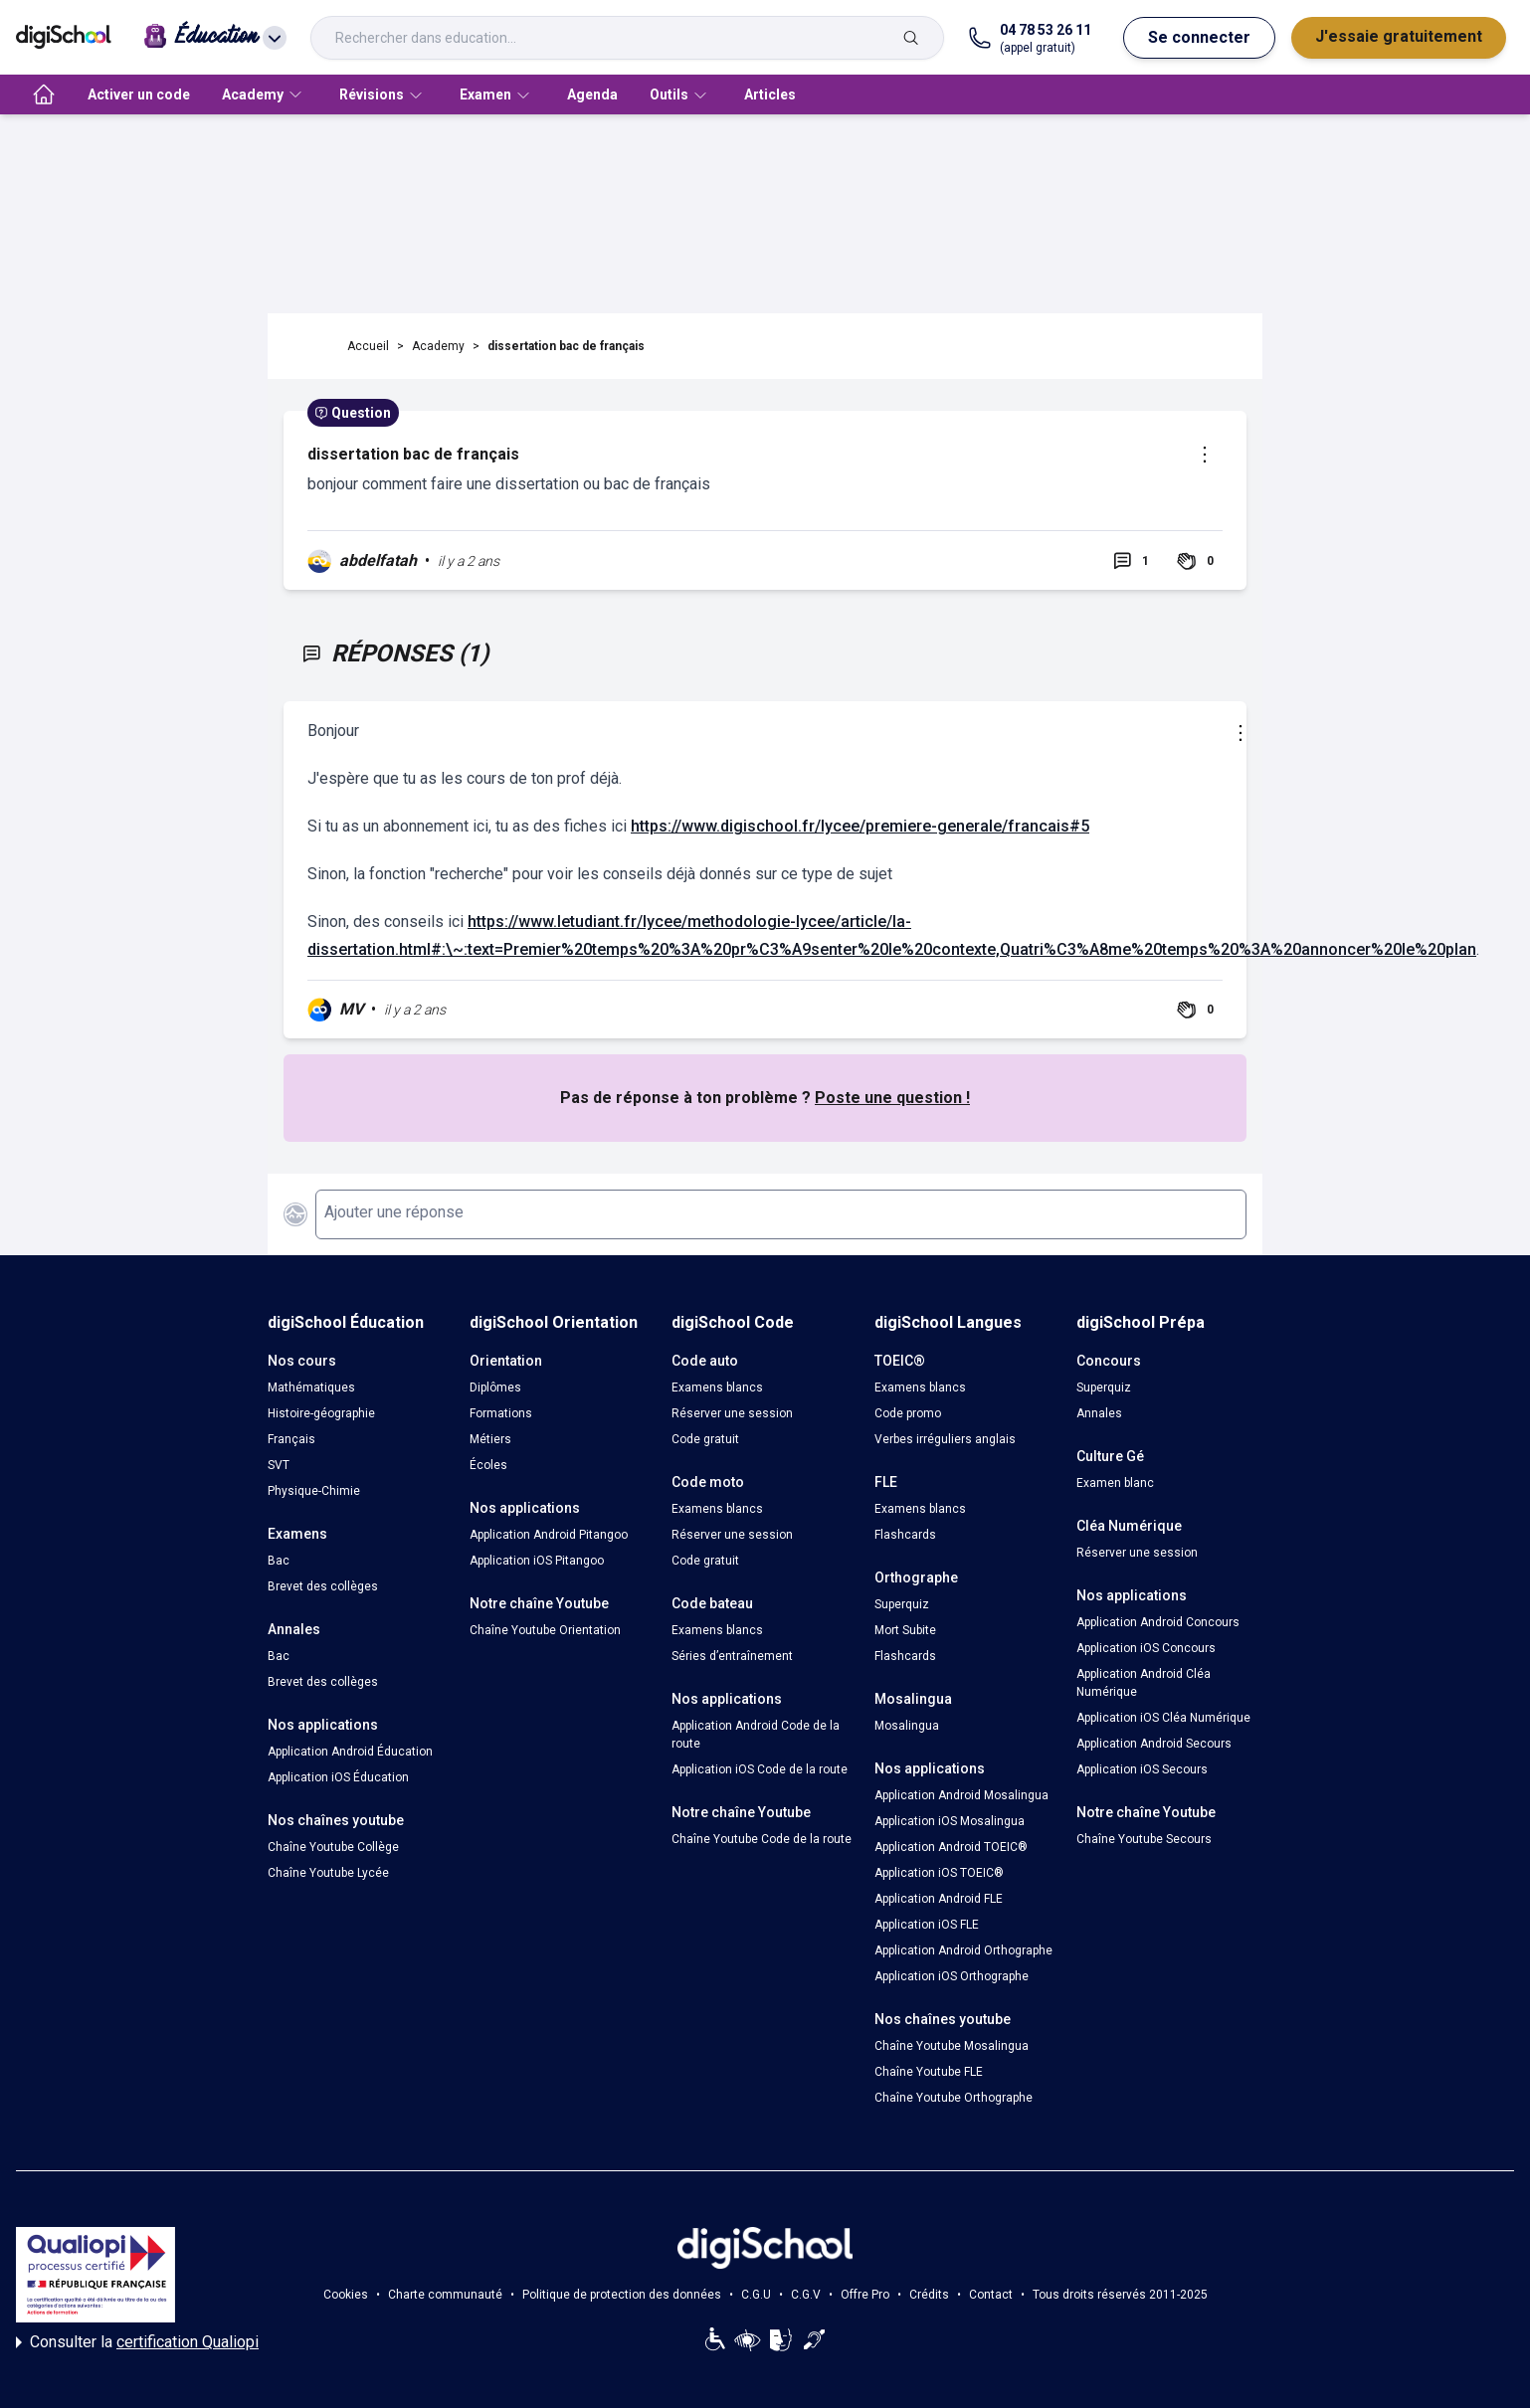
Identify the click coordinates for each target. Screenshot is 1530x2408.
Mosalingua (906, 1726)
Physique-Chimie (314, 1491)
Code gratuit (705, 1439)
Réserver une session (732, 1413)
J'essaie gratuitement (1398, 36)
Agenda (592, 94)
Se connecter (1199, 37)
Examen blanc (1115, 1483)
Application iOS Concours (1146, 1648)
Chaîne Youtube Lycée (328, 1873)
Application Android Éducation (350, 1752)
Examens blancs (717, 1387)
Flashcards (905, 1535)
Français (291, 1439)
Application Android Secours (1154, 1744)
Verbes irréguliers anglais (945, 1439)
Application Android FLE (938, 1899)
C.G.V (806, 2295)
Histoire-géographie (321, 1413)
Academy (438, 346)
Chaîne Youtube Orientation (545, 1630)
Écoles (488, 1465)
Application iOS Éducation (338, 1777)
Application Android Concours (1158, 1622)
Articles (770, 94)
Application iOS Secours (1142, 1769)
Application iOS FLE (926, 1925)
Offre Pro (865, 2295)
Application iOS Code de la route (759, 1769)
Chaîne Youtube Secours (1144, 1839)
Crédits (929, 2295)
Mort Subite (905, 1630)
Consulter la (137, 2342)
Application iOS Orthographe (951, 1976)
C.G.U (756, 2295)
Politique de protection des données (621, 2295)
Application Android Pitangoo (549, 1535)
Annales (1099, 1413)
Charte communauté (445, 2295)
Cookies (345, 2295)
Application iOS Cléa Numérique (1163, 1718)
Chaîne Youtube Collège (333, 1847)
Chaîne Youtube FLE (928, 2072)
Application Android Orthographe (963, 1950)
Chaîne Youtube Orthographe (953, 2098)
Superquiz (901, 1604)
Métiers (490, 1439)
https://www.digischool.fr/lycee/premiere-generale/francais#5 (860, 826)
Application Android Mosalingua (961, 1795)
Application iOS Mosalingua (949, 1821)
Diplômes (495, 1387)
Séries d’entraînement (732, 1656)
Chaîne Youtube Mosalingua (951, 2046)
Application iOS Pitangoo (537, 1561)
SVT (278, 1465)
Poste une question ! (892, 1097)
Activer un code (139, 94)
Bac (278, 1561)
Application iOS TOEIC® (939, 1873)
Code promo (907, 1413)
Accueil (368, 346)
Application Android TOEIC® (951, 1847)
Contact (991, 2295)
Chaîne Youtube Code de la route (761, 1839)
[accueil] (44, 94)
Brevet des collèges (323, 1586)
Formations (501, 1413)
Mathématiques (311, 1387)
